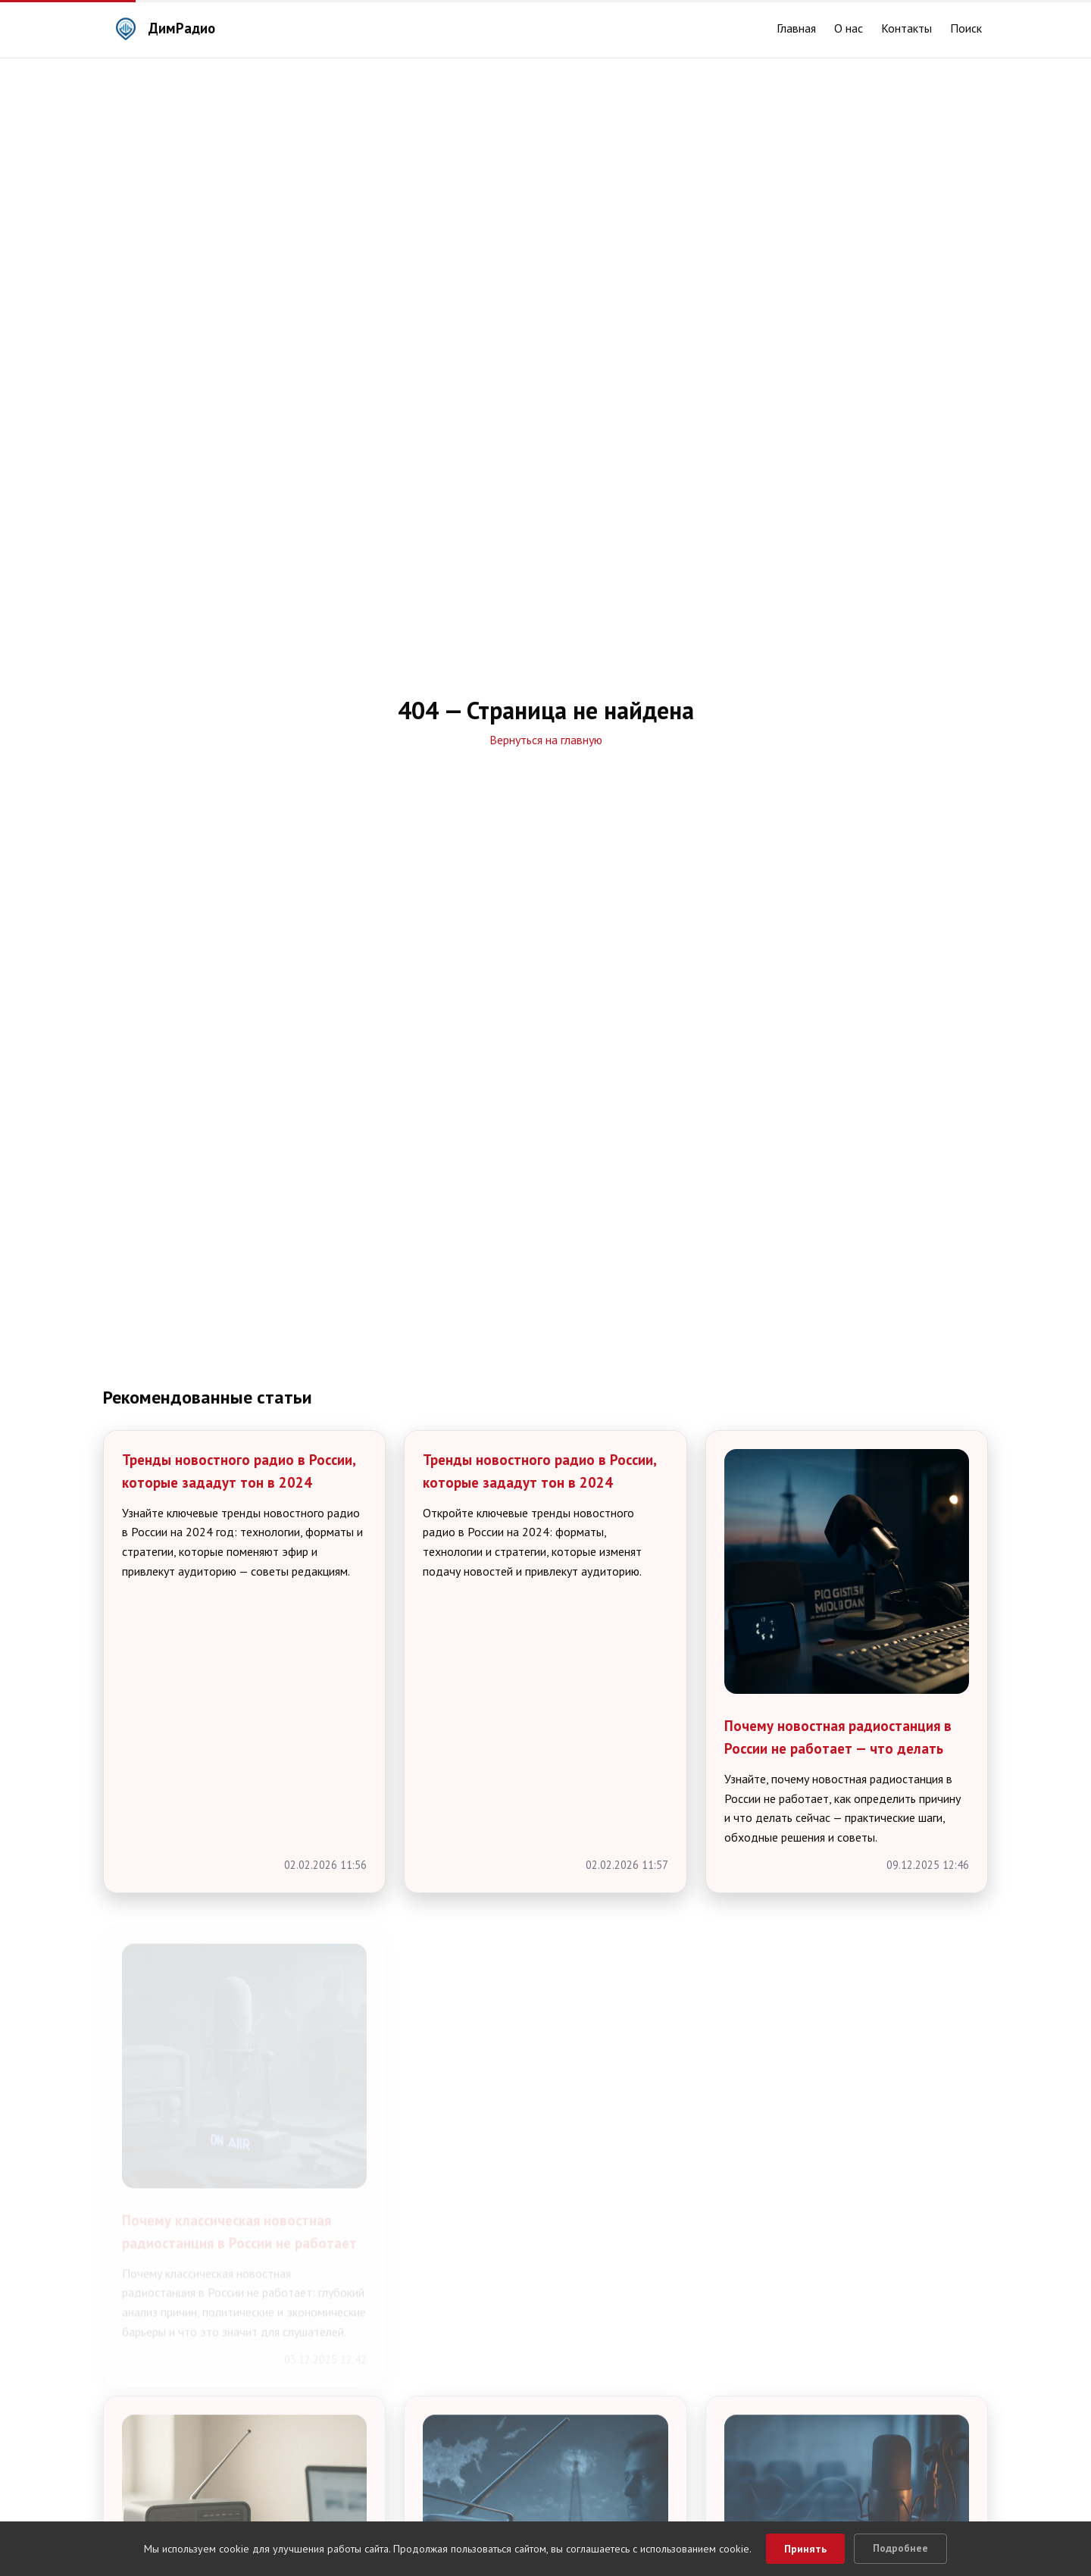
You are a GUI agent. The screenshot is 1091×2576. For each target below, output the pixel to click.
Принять (805, 2549)
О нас (848, 28)
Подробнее (900, 2548)
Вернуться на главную (545, 739)
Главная (796, 28)
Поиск (966, 28)
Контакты (906, 28)
